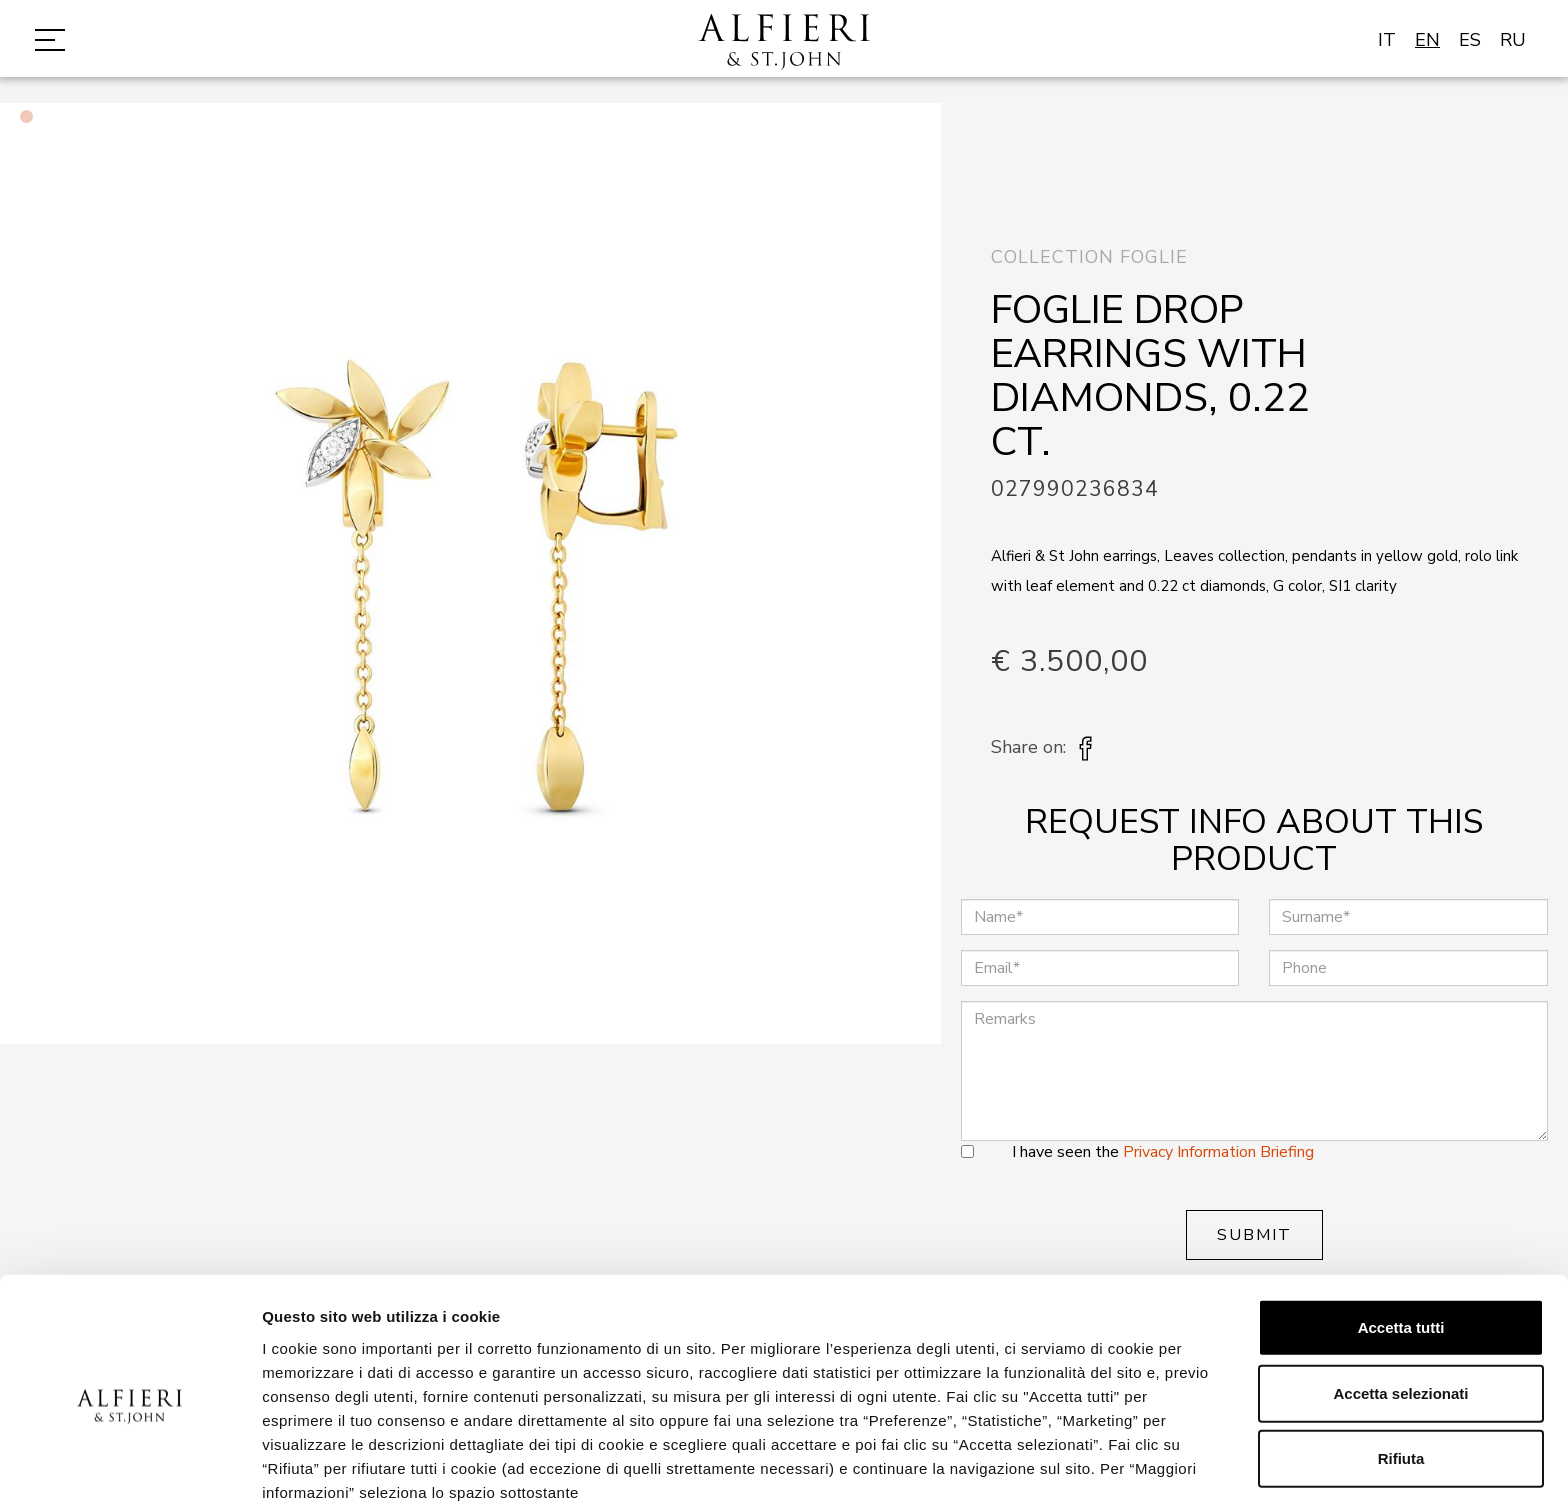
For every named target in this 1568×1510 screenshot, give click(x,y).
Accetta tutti (1401, 1241)
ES (1470, 40)
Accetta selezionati (1400, 1307)
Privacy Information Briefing (1218, 1152)
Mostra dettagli (1052, 1470)
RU (1513, 40)
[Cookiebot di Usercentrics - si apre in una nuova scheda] (129, 1471)
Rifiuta (1401, 1372)
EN (1427, 40)
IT (1387, 40)
